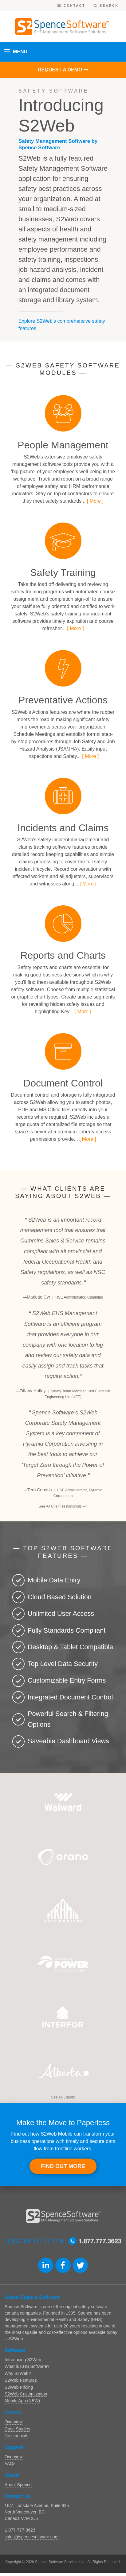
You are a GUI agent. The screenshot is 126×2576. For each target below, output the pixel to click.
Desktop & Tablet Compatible (70, 1647)
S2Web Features (21, 2380)
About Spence (18, 2484)
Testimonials (16, 2435)
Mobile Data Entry (54, 1580)
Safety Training (63, 572)
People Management (63, 445)
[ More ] (95, 501)
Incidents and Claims (62, 827)
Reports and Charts (62, 955)
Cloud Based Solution (60, 1597)
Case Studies (17, 2428)
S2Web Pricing (19, 2387)
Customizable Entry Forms (67, 1680)
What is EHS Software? (27, 2366)
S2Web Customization (26, 2393)
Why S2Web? (18, 2373)
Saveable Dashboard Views (68, 1741)
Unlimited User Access (61, 1613)
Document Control (63, 1083)
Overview (13, 2421)
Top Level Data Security (63, 1664)
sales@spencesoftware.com (31, 2536)
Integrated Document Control (70, 1697)
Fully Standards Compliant (66, 1630)
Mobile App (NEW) (22, 2400)
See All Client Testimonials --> (63, 1506)
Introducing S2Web (23, 2359)
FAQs (10, 2463)
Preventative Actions (63, 700)
